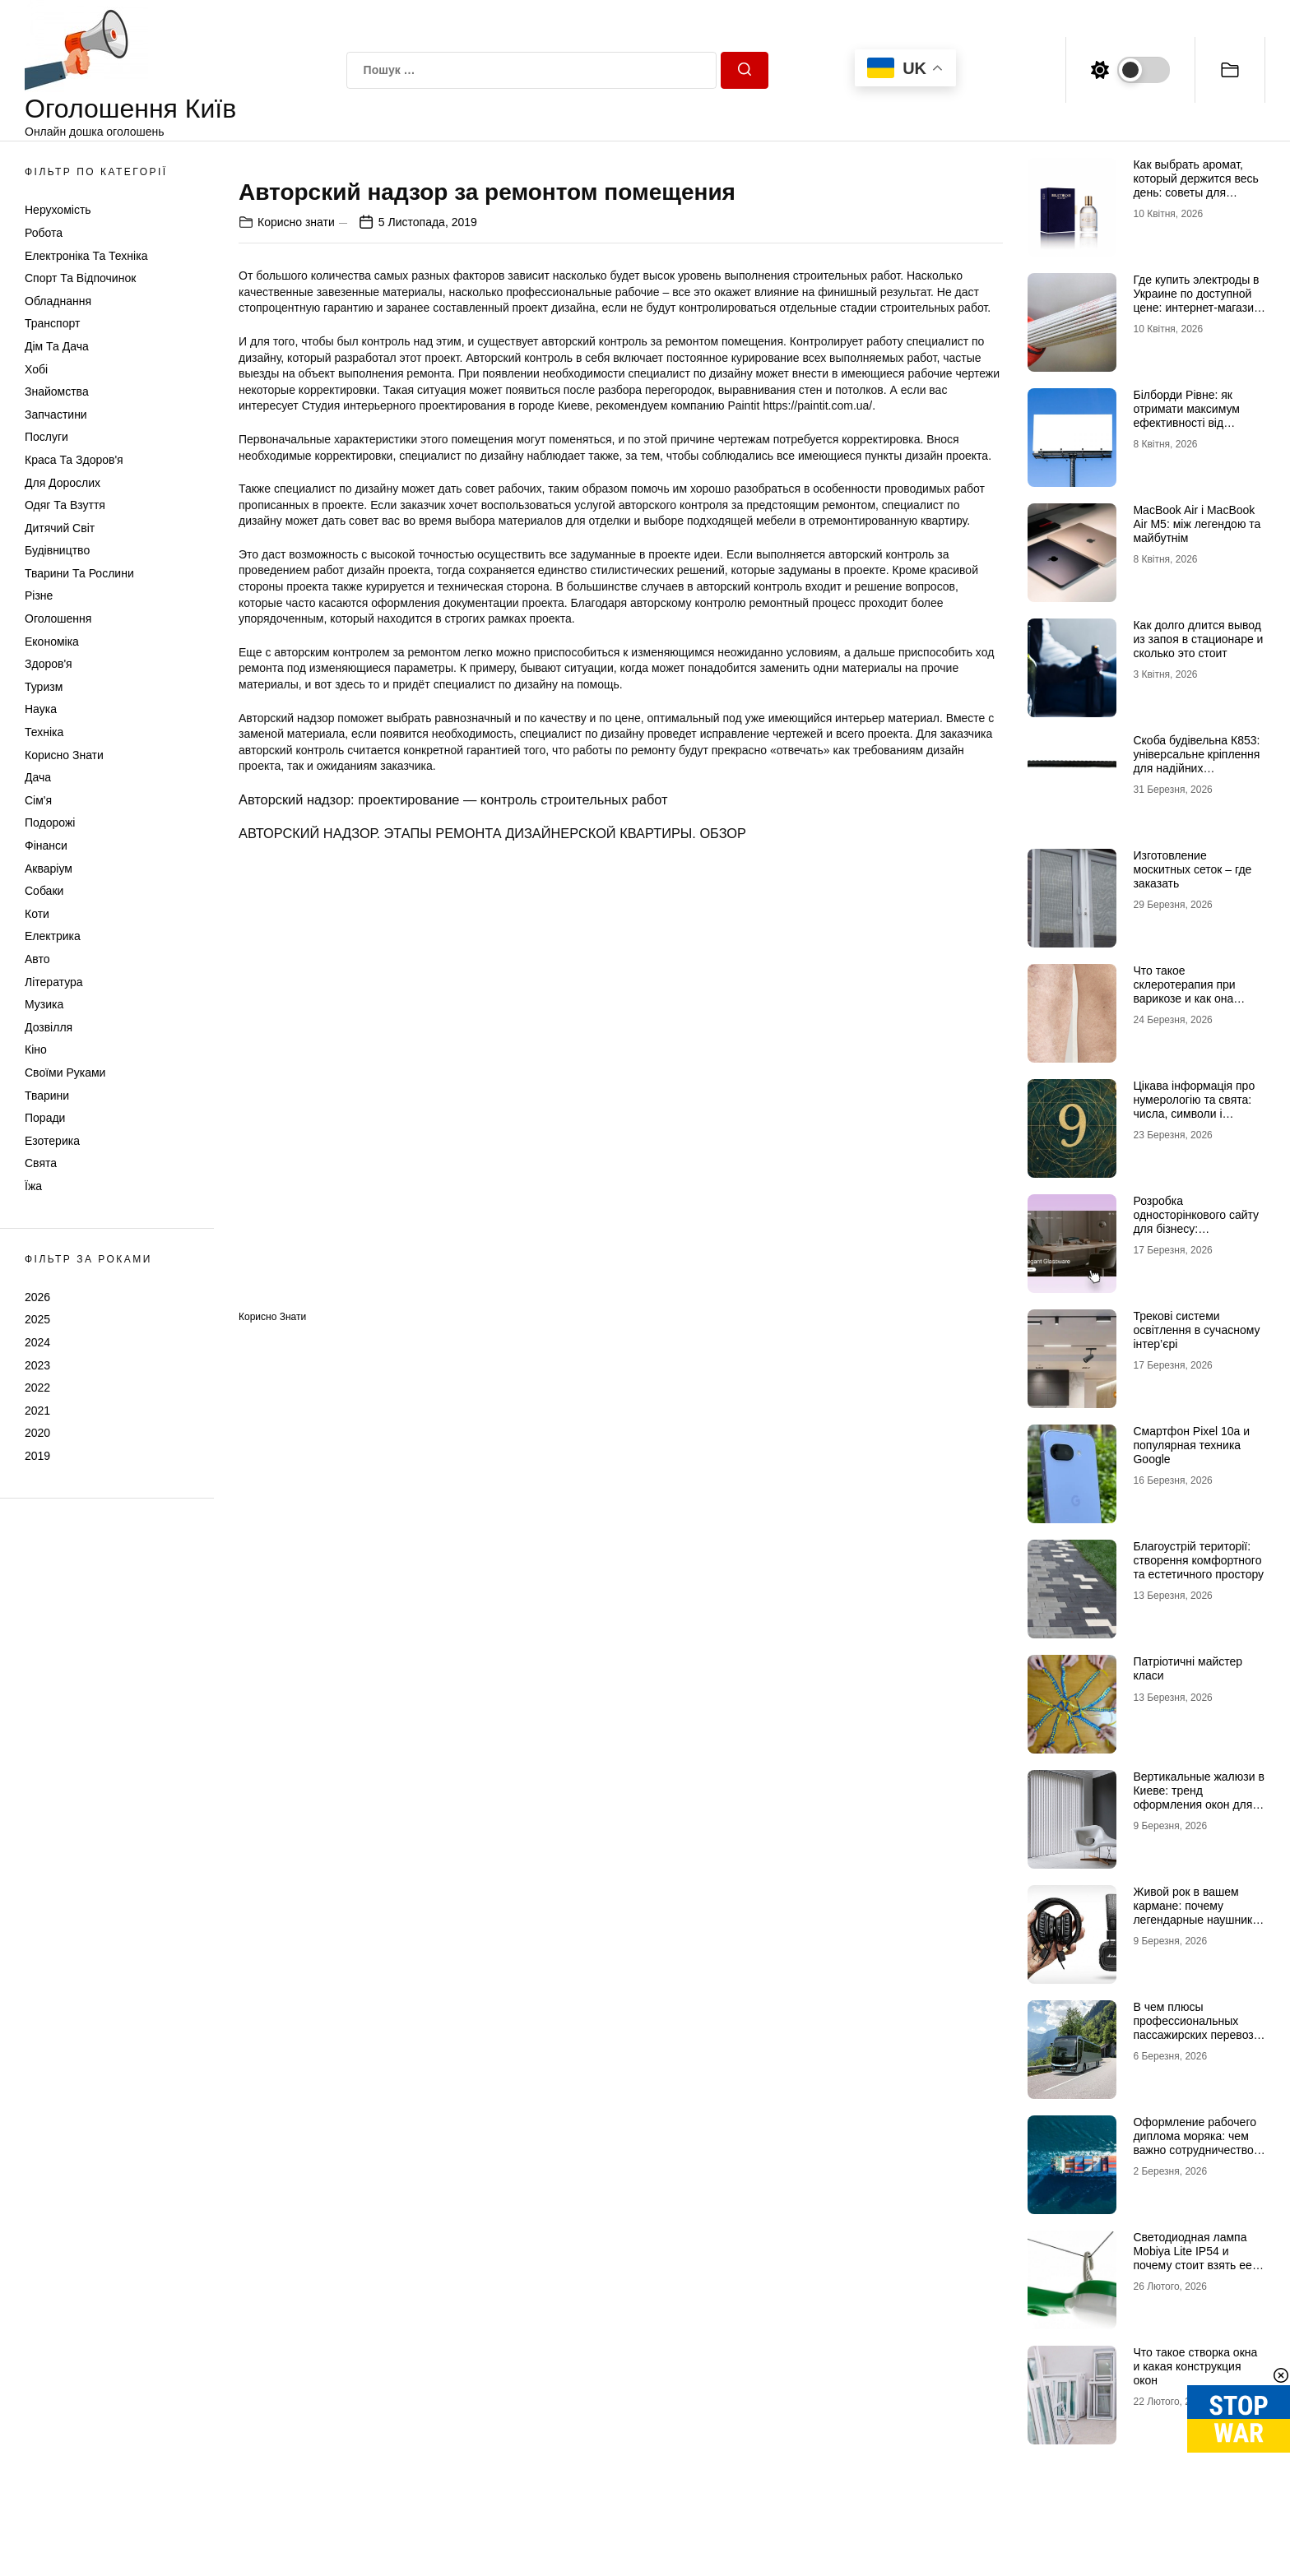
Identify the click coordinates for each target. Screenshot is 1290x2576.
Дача (38, 777)
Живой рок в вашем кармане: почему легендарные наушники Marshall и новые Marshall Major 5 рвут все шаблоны (1196, 1926)
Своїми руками (65, 1072)
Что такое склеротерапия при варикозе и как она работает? (1184, 991)
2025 (37, 1319)
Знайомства (57, 391)
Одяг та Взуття (65, 505)
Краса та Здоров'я (74, 459)
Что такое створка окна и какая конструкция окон (1195, 2366)
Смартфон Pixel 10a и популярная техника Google (1191, 1445)
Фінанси (46, 845)
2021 (37, 1410)
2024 (37, 1342)
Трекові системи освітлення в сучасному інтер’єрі (1196, 1330)
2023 (37, 1365)
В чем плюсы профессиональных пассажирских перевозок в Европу (1198, 2027)
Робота (44, 232)
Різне (39, 595)
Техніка (44, 732)
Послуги (46, 436)
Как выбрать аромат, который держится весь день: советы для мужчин (1195, 185)
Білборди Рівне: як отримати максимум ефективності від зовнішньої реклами (1186, 415)
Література (54, 982)
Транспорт (52, 323)
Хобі (36, 369)
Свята (41, 1163)
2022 (37, 1387)
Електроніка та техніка (86, 255)
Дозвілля (48, 1027)
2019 (37, 1455)
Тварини (47, 1095)
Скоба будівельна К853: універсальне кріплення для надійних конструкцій (1196, 761)
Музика (44, 1004)
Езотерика (52, 1140)
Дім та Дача (57, 346)
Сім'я (38, 800)
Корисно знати (64, 755)
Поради (45, 1117)
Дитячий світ (60, 528)
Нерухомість (58, 209)
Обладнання (58, 301)
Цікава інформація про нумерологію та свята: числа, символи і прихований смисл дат (1194, 1106)
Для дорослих (62, 482)
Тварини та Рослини (79, 573)
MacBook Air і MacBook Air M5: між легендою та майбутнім (1196, 523)
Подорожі (50, 822)
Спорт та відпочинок (80, 278)
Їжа (33, 1186)
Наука (41, 709)
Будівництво (57, 550)
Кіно (36, 1049)
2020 (37, 1432)
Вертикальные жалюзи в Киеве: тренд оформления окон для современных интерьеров (1198, 1804)
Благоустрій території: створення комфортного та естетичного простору (1198, 1560)
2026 (37, 1297)
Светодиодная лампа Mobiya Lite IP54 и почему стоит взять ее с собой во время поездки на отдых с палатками (1197, 2265)
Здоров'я (48, 663)
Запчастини (56, 414)
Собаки (44, 890)
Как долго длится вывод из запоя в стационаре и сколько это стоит (1198, 639)
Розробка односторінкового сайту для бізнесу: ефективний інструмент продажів (1196, 1228)
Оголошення (58, 618)
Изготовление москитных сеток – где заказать (1192, 869)
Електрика (53, 936)
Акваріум (48, 868)
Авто (37, 959)
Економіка (52, 641)
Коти (37, 913)
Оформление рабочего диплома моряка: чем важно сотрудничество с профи (1197, 2142)
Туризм (44, 686)
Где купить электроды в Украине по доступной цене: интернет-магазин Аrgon (1196, 300)
